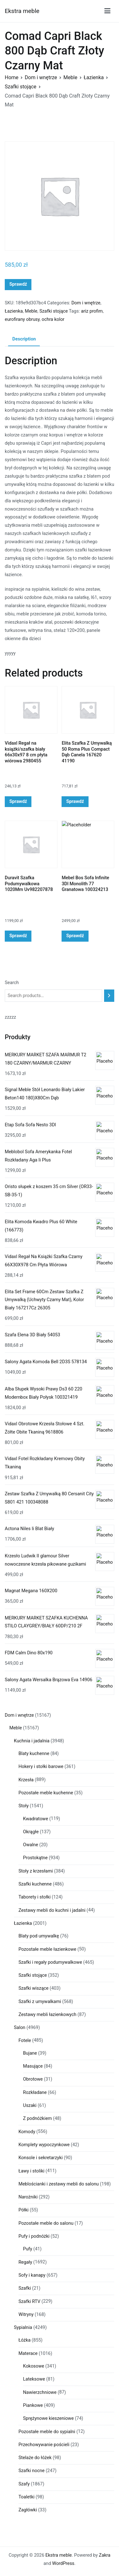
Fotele (24, 2040)
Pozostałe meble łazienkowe (47, 1949)
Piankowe (33, 2405)
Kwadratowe (35, 1819)
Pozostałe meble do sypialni (46, 2431)
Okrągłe (31, 1832)
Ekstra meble (22, 11)
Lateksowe (34, 2379)
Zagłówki (27, 2510)
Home (11, 77)
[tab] (24, 339)
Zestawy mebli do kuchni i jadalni (51, 1910)
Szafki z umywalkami (39, 2001)
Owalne (30, 1845)
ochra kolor (53, 319)
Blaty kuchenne (33, 1753)
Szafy (24, 2484)
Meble (70, 77)
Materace (27, 2353)
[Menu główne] (107, 10)
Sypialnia (23, 2327)
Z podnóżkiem (37, 2118)
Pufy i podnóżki (34, 2236)
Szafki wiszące (33, 1988)
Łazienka (94, 77)
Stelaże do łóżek (34, 2457)
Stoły (23, 1806)
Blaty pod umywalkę (38, 1936)
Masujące (33, 2066)
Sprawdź (18, 284)
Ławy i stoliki (31, 2171)
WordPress (63, 2563)
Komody (26, 2131)
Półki (23, 2210)
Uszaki (30, 2105)
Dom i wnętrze (41, 77)
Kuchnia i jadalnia (32, 1741)
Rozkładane (35, 2092)
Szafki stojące (20, 87)
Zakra (104, 2555)
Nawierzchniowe (40, 2392)
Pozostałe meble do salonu (45, 2223)
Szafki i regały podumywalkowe (50, 1962)
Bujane (30, 2053)
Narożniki (27, 2197)
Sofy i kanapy (31, 2275)
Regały (25, 2262)
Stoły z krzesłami (35, 1871)
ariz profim (92, 311)
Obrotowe (33, 2079)
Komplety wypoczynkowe (43, 2144)
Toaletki (26, 2497)
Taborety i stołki (34, 1897)
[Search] (109, 995)
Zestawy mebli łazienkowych (47, 2014)
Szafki (24, 2288)
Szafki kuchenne (35, 1884)
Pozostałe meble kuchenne (45, 1793)
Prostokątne (35, 1857)
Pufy (27, 2249)
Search (12, 982)
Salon (19, 2027)
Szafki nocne (31, 2470)
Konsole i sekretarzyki (40, 2157)
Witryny (26, 2314)
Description (24, 339)
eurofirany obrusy (22, 319)
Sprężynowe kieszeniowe (48, 2418)
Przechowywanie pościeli (43, 2444)
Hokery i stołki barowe (40, 1766)
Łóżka (24, 2340)
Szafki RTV (29, 2301)
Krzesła (26, 1780)
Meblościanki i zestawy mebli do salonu (58, 2184)
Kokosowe (33, 2366)
